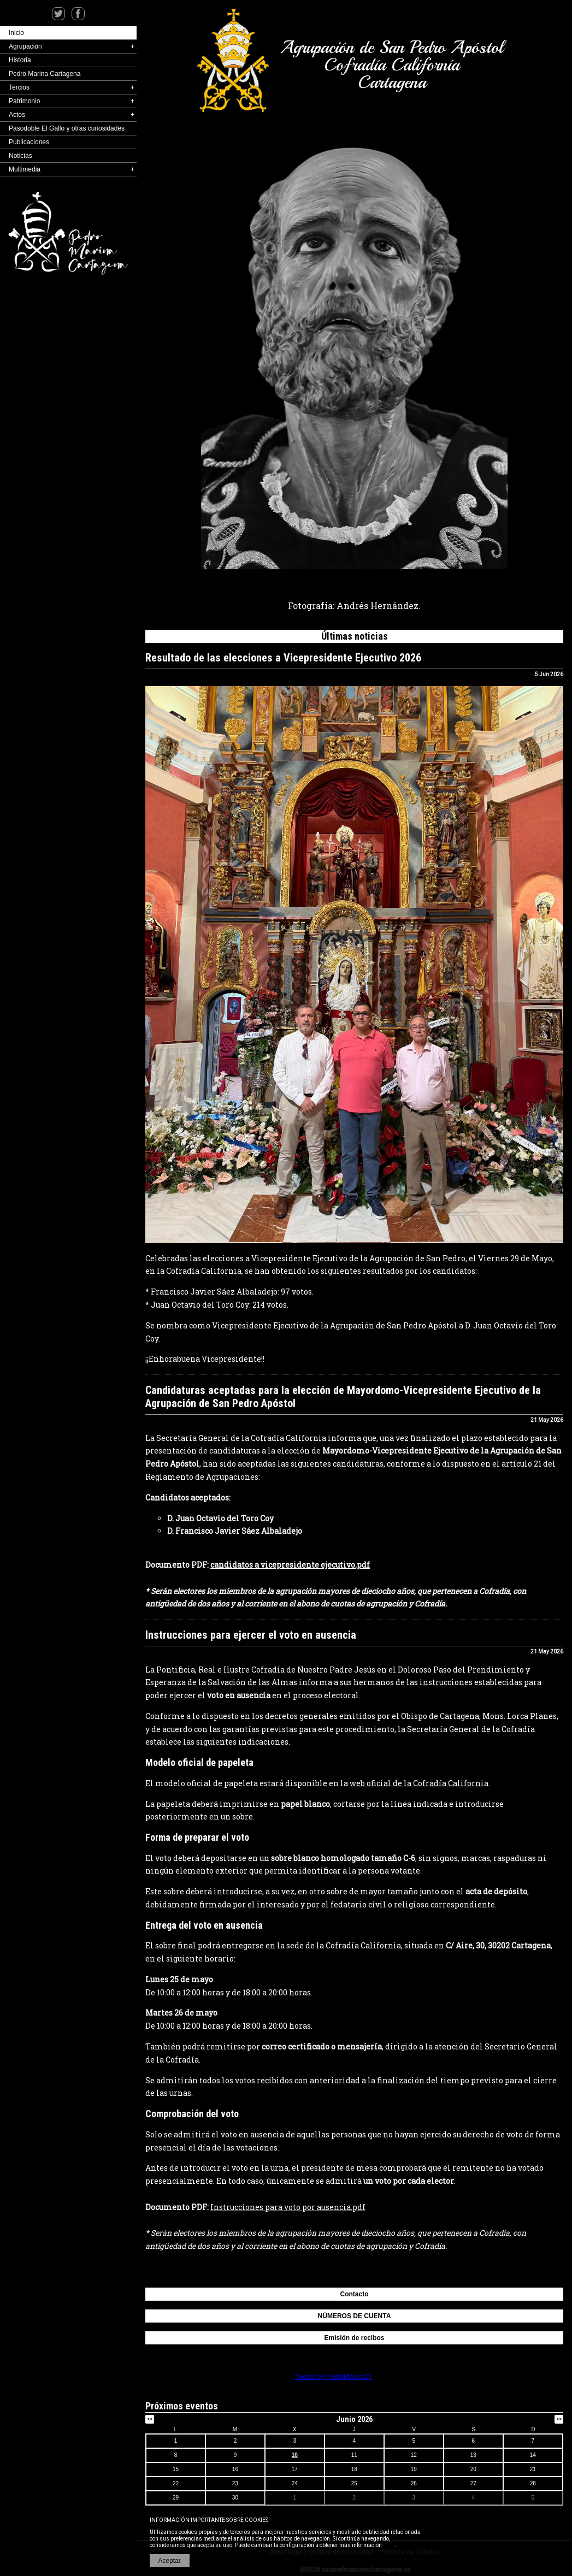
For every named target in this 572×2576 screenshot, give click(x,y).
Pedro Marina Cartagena (44, 74)
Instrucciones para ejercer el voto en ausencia (250, 1634)
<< (149, 2419)
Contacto (354, 2294)
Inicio (16, 33)
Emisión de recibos (354, 2338)
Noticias (20, 155)
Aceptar (169, 2561)
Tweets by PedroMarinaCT (334, 2376)
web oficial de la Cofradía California (419, 1783)
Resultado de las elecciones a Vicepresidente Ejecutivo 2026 (283, 657)
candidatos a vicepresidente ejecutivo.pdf (290, 1564)
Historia (20, 60)
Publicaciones (29, 142)
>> (559, 2419)
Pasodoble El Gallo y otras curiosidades (67, 128)
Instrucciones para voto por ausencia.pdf (287, 2207)
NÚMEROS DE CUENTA (354, 2316)
